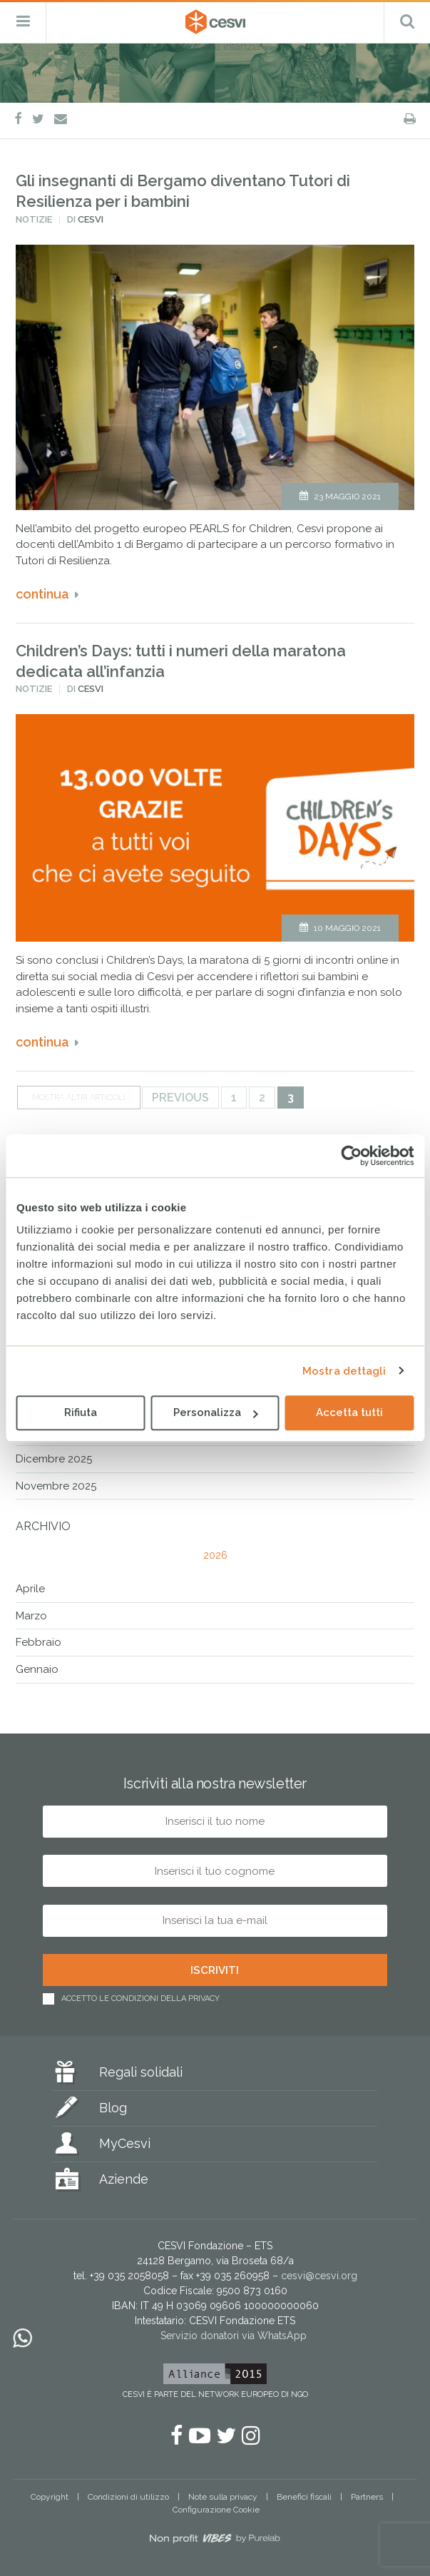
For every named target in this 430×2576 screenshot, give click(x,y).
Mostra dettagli (344, 1371)
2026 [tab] (215, 1555)
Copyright (49, 2497)
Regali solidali (141, 2072)
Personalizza (215, 1412)
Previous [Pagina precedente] (180, 1097)
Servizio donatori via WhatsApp (233, 2335)
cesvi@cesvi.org (319, 2275)
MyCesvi (124, 2143)
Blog (113, 2107)
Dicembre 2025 (54, 1458)
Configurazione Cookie (216, 2510)
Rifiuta (80, 1412)
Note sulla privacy (222, 2497)
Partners (367, 2497)
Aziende (123, 2179)
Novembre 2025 (56, 1486)
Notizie (34, 219)
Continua (42, 593)
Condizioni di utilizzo (128, 2497)
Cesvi (90, 219)
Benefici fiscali (304, 2497)
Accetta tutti (349, 1412)
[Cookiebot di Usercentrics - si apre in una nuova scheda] (351, 1155)
